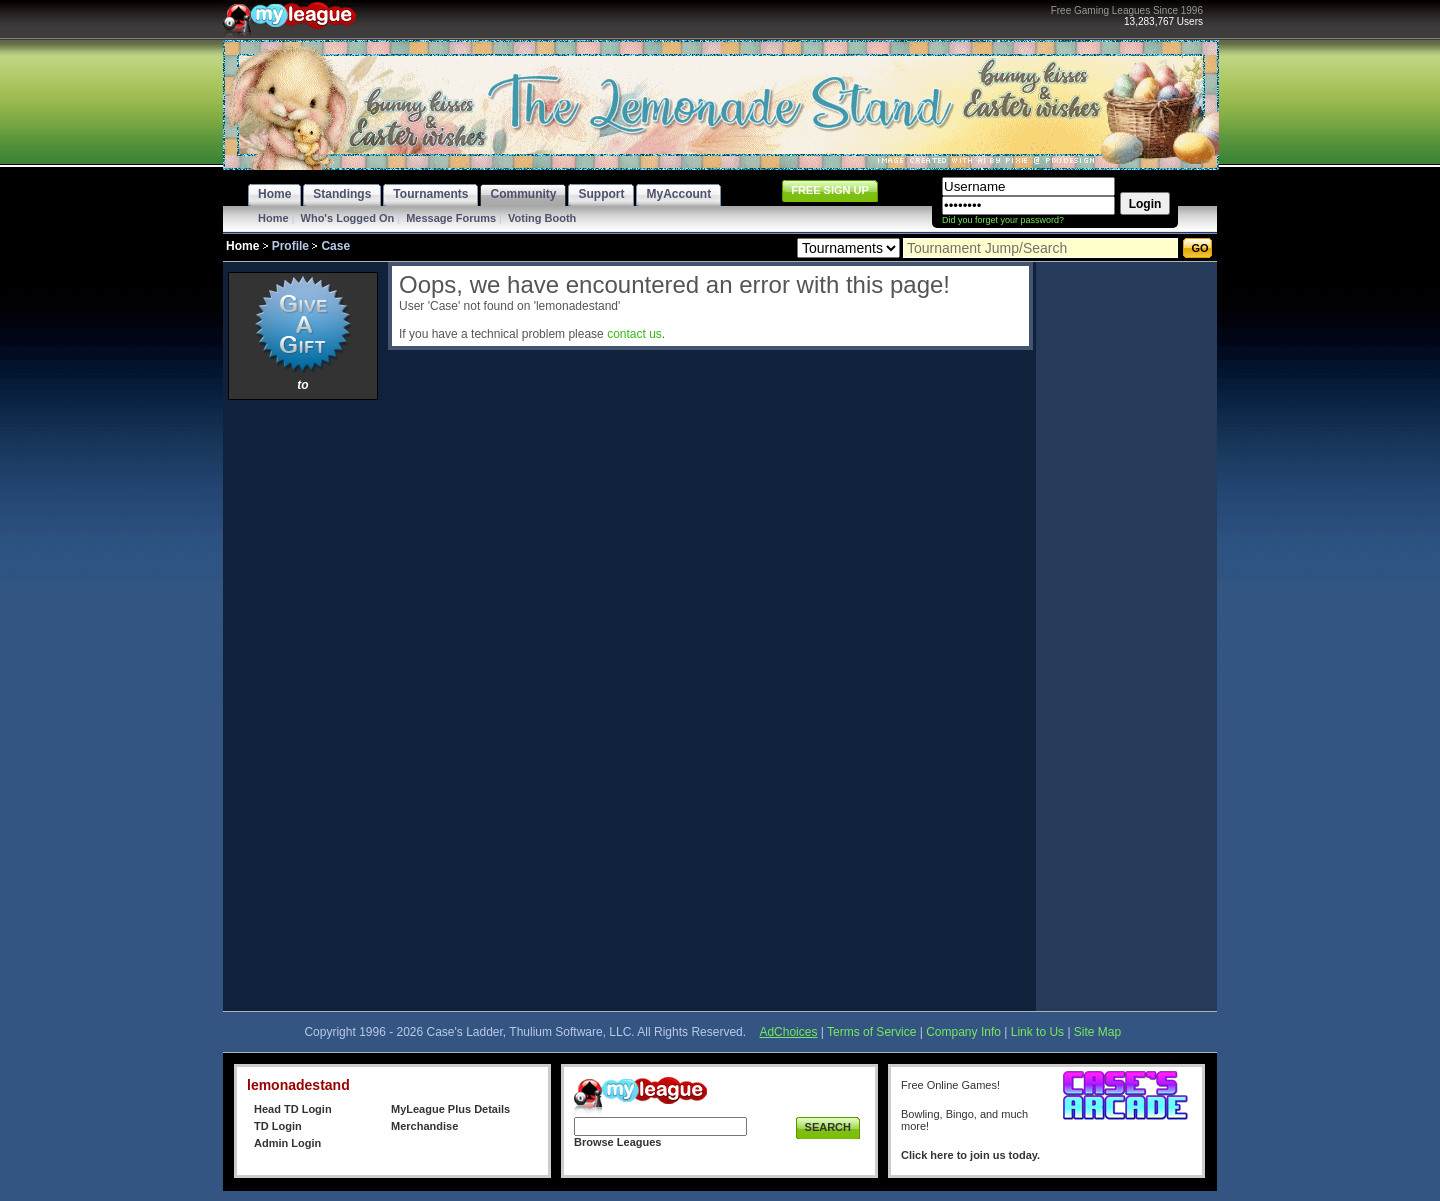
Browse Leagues (617, 1142)
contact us (634, 334)
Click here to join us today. (970, 1155)
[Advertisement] (303, 705)
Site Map (1097, 1032)
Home (273, 218)
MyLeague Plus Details (450, 1109)
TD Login (278, 1126)
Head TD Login (293, 1109)
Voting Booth (542, 218)
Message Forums (451, 218)
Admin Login (287, 1143)
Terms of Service (871, 1032)
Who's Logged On (348, 218)
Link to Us (1037, 1032)
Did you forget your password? (1003, 220)
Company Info (963, 1032)
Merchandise (424, 1126)
